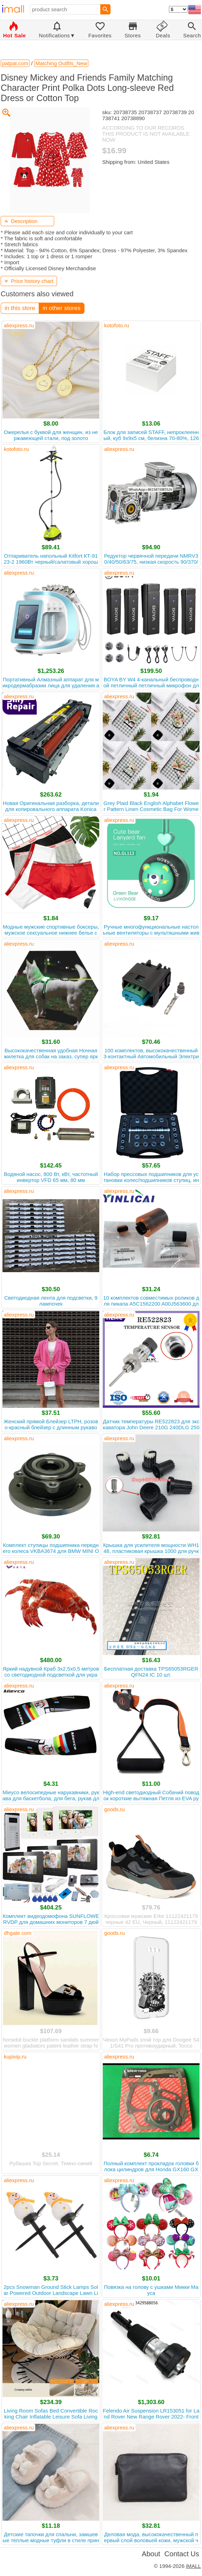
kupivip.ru (15, 2057)
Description (21, 221)
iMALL (193, 2566)
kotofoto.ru (116, 325)
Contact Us (181, 2554)
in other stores (62, 308)
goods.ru (114, 1809)
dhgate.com (17, 1933)
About (151, 2554)
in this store (20, 308)
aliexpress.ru (19, 325)
